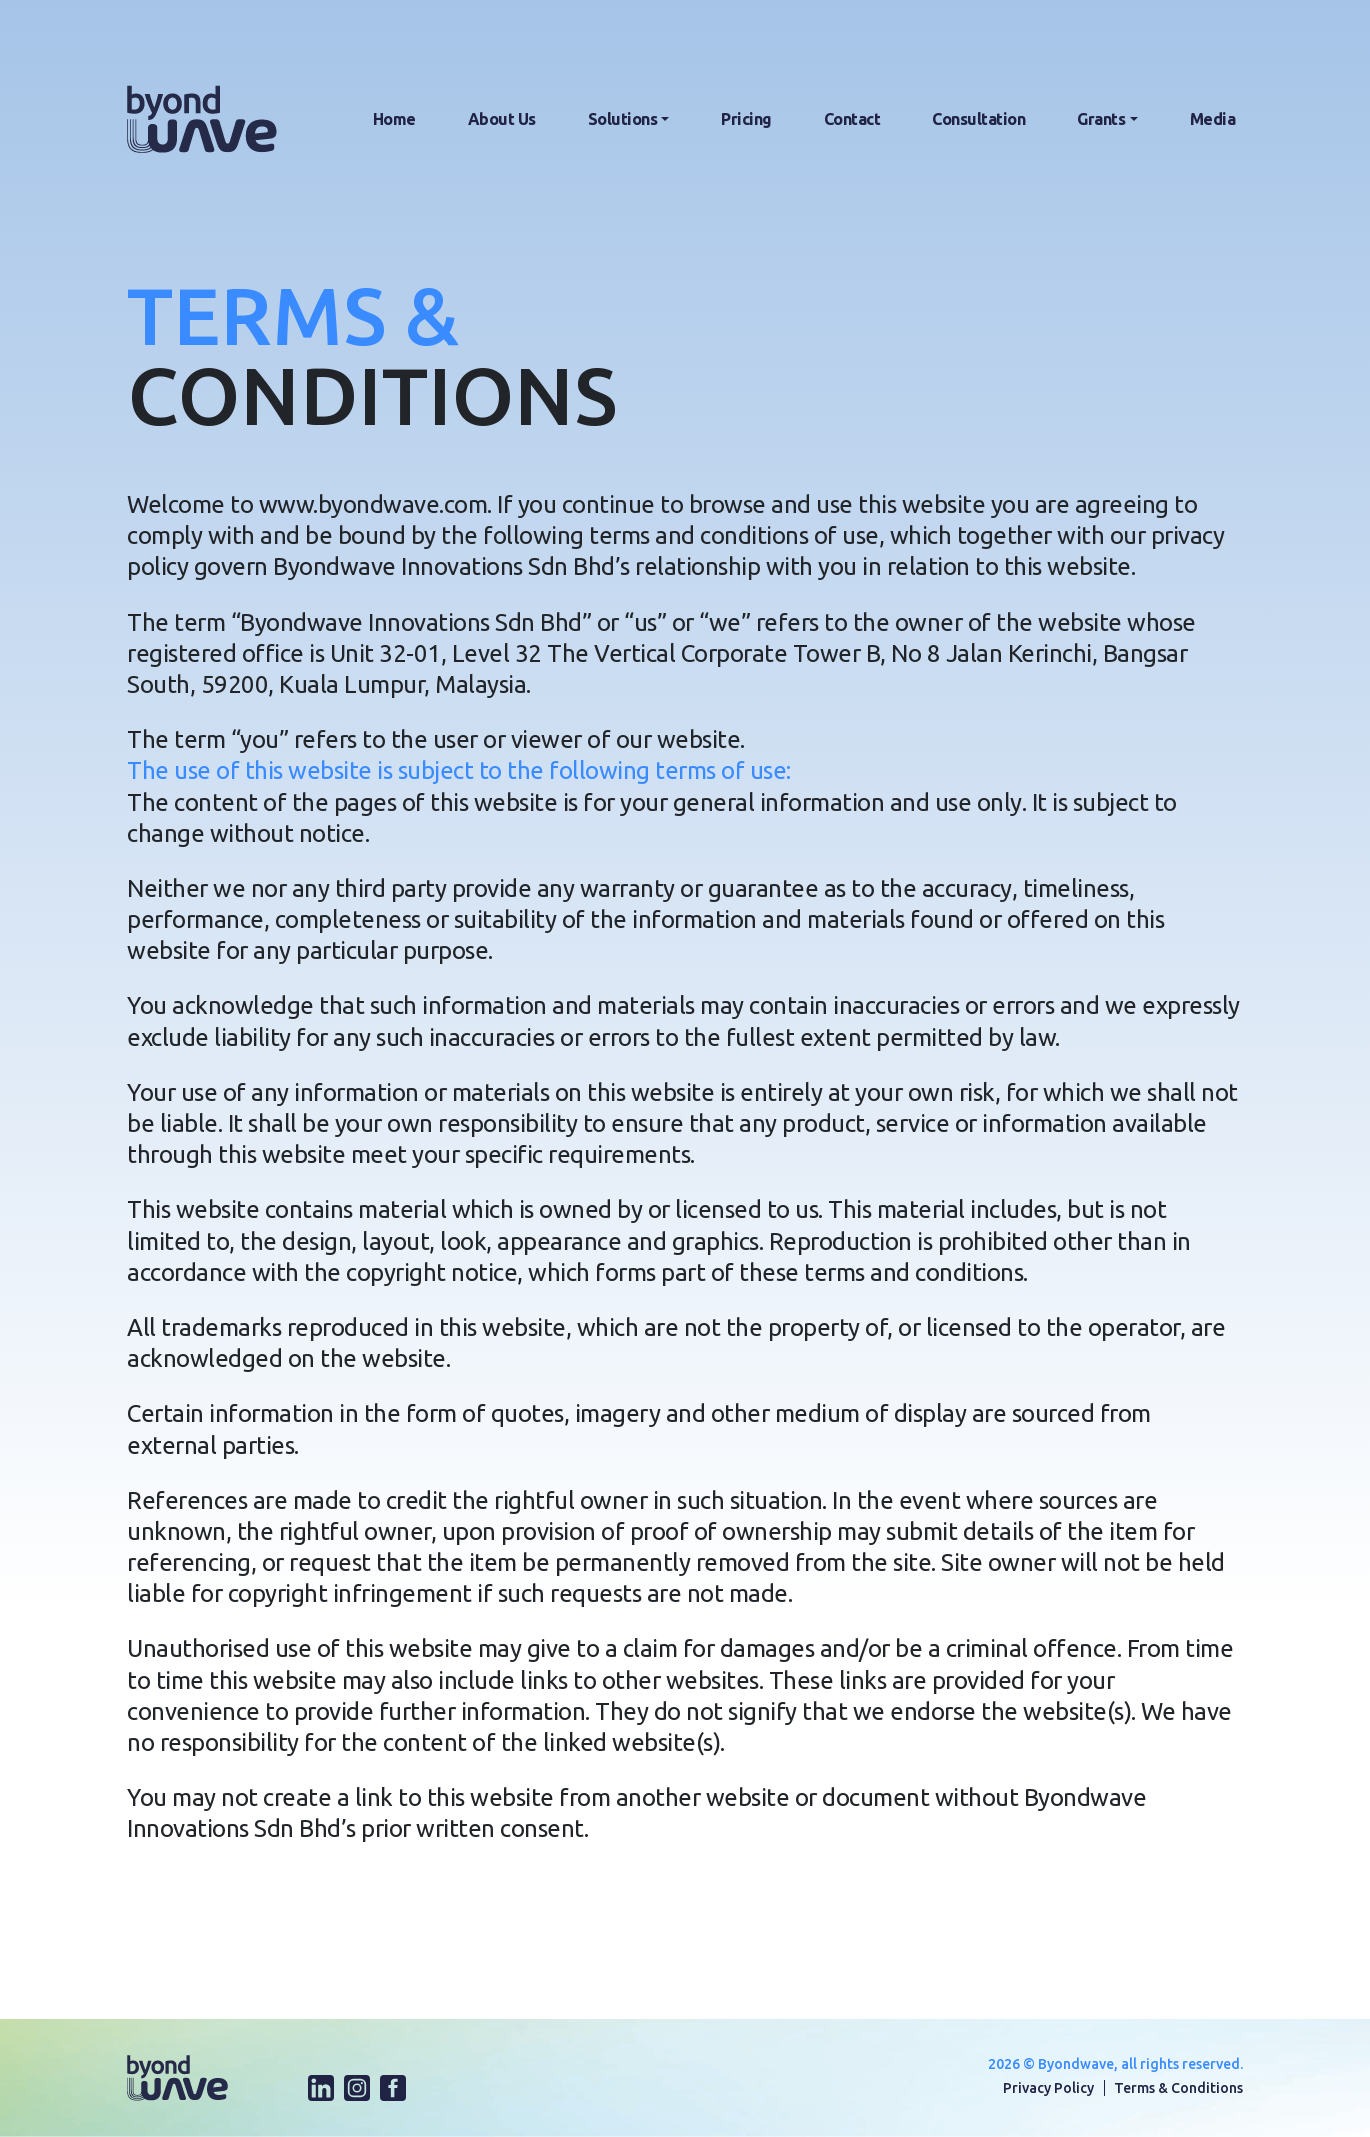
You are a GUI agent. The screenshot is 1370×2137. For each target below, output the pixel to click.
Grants (1101, 119)
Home (394, 119)
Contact (852, 119)
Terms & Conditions (1178, 2088)
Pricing (746, 119)
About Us (502, 119)
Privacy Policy (1048, 2088)
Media (1213, 119)
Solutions (623, 119)
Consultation (978, 119)
